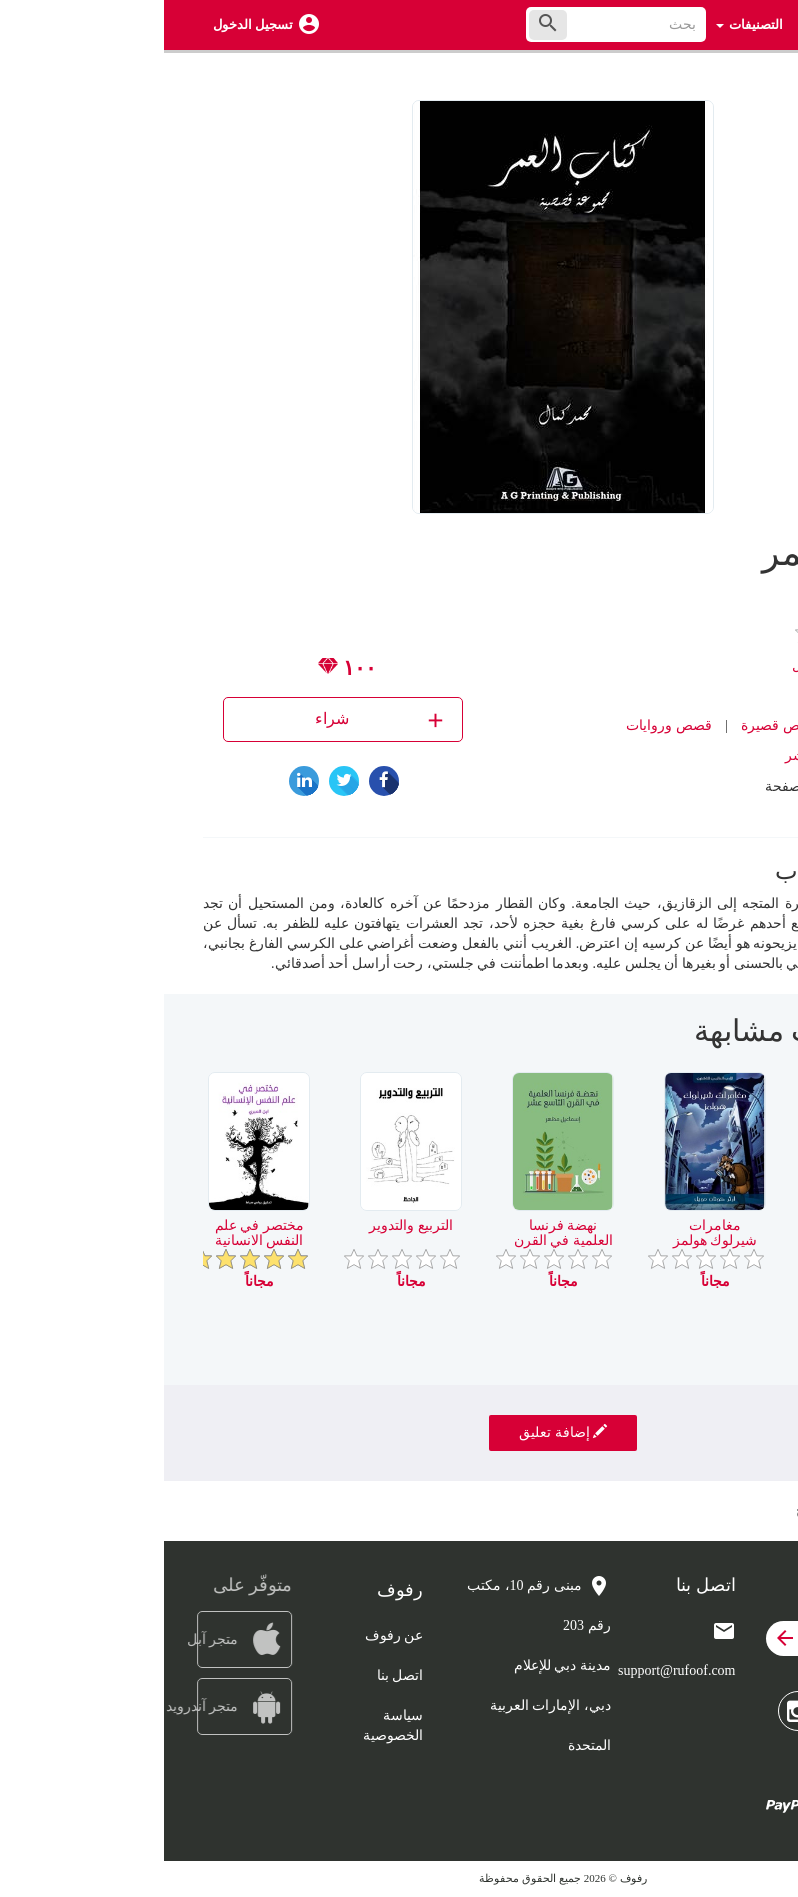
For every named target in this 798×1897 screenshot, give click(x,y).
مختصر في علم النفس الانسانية (95, 1233)
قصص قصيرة (616, 725)
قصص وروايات (505, 725)
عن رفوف (230, 1635)
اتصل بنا (236, 1675)
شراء (217, 719)
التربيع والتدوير (247, 1225)
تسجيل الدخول (89, 24)
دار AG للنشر (659, 755)
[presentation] (744, 1039)
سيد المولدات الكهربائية (703, 1233)
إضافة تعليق (399, 1432)
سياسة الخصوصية (229, 1725)
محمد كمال (660, 665)
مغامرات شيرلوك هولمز (551, 1233)
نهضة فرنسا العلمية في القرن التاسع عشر (399, 1241)
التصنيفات (585, 24)
